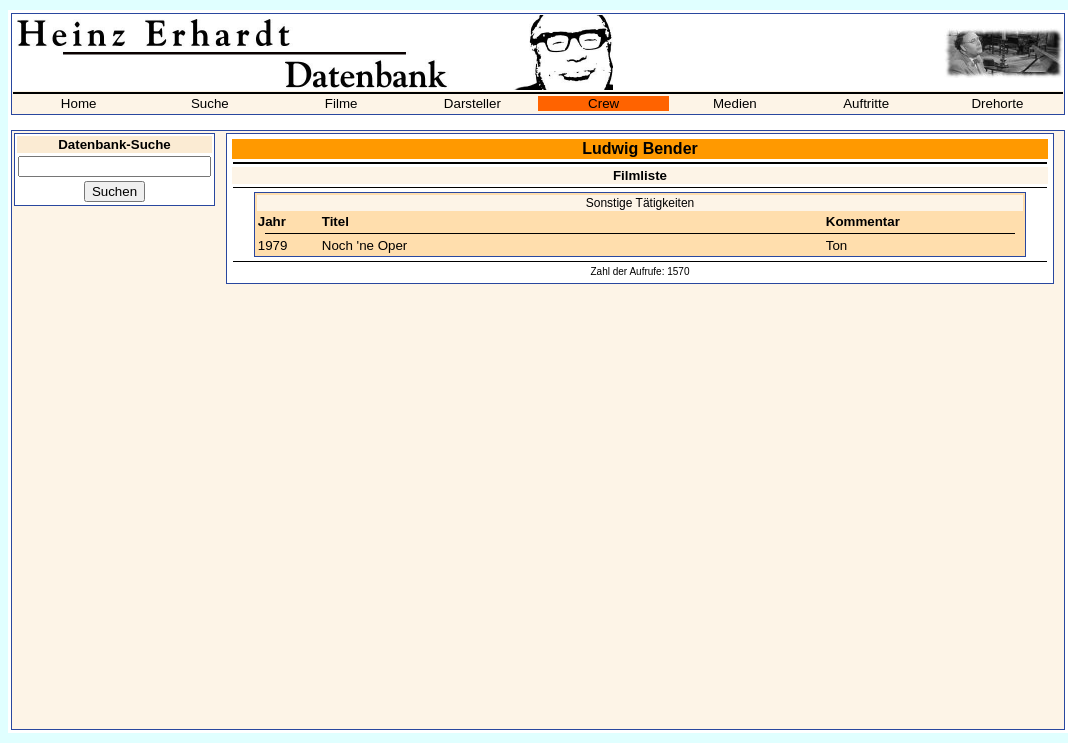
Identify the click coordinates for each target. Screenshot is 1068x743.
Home (79, 103)
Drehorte (997, 103)
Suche (210, 103)
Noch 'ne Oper (365, 245)
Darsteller (472, 103)
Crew (603, 103)
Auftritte (866, 103)
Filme (341, 103)
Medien (735, 103)
